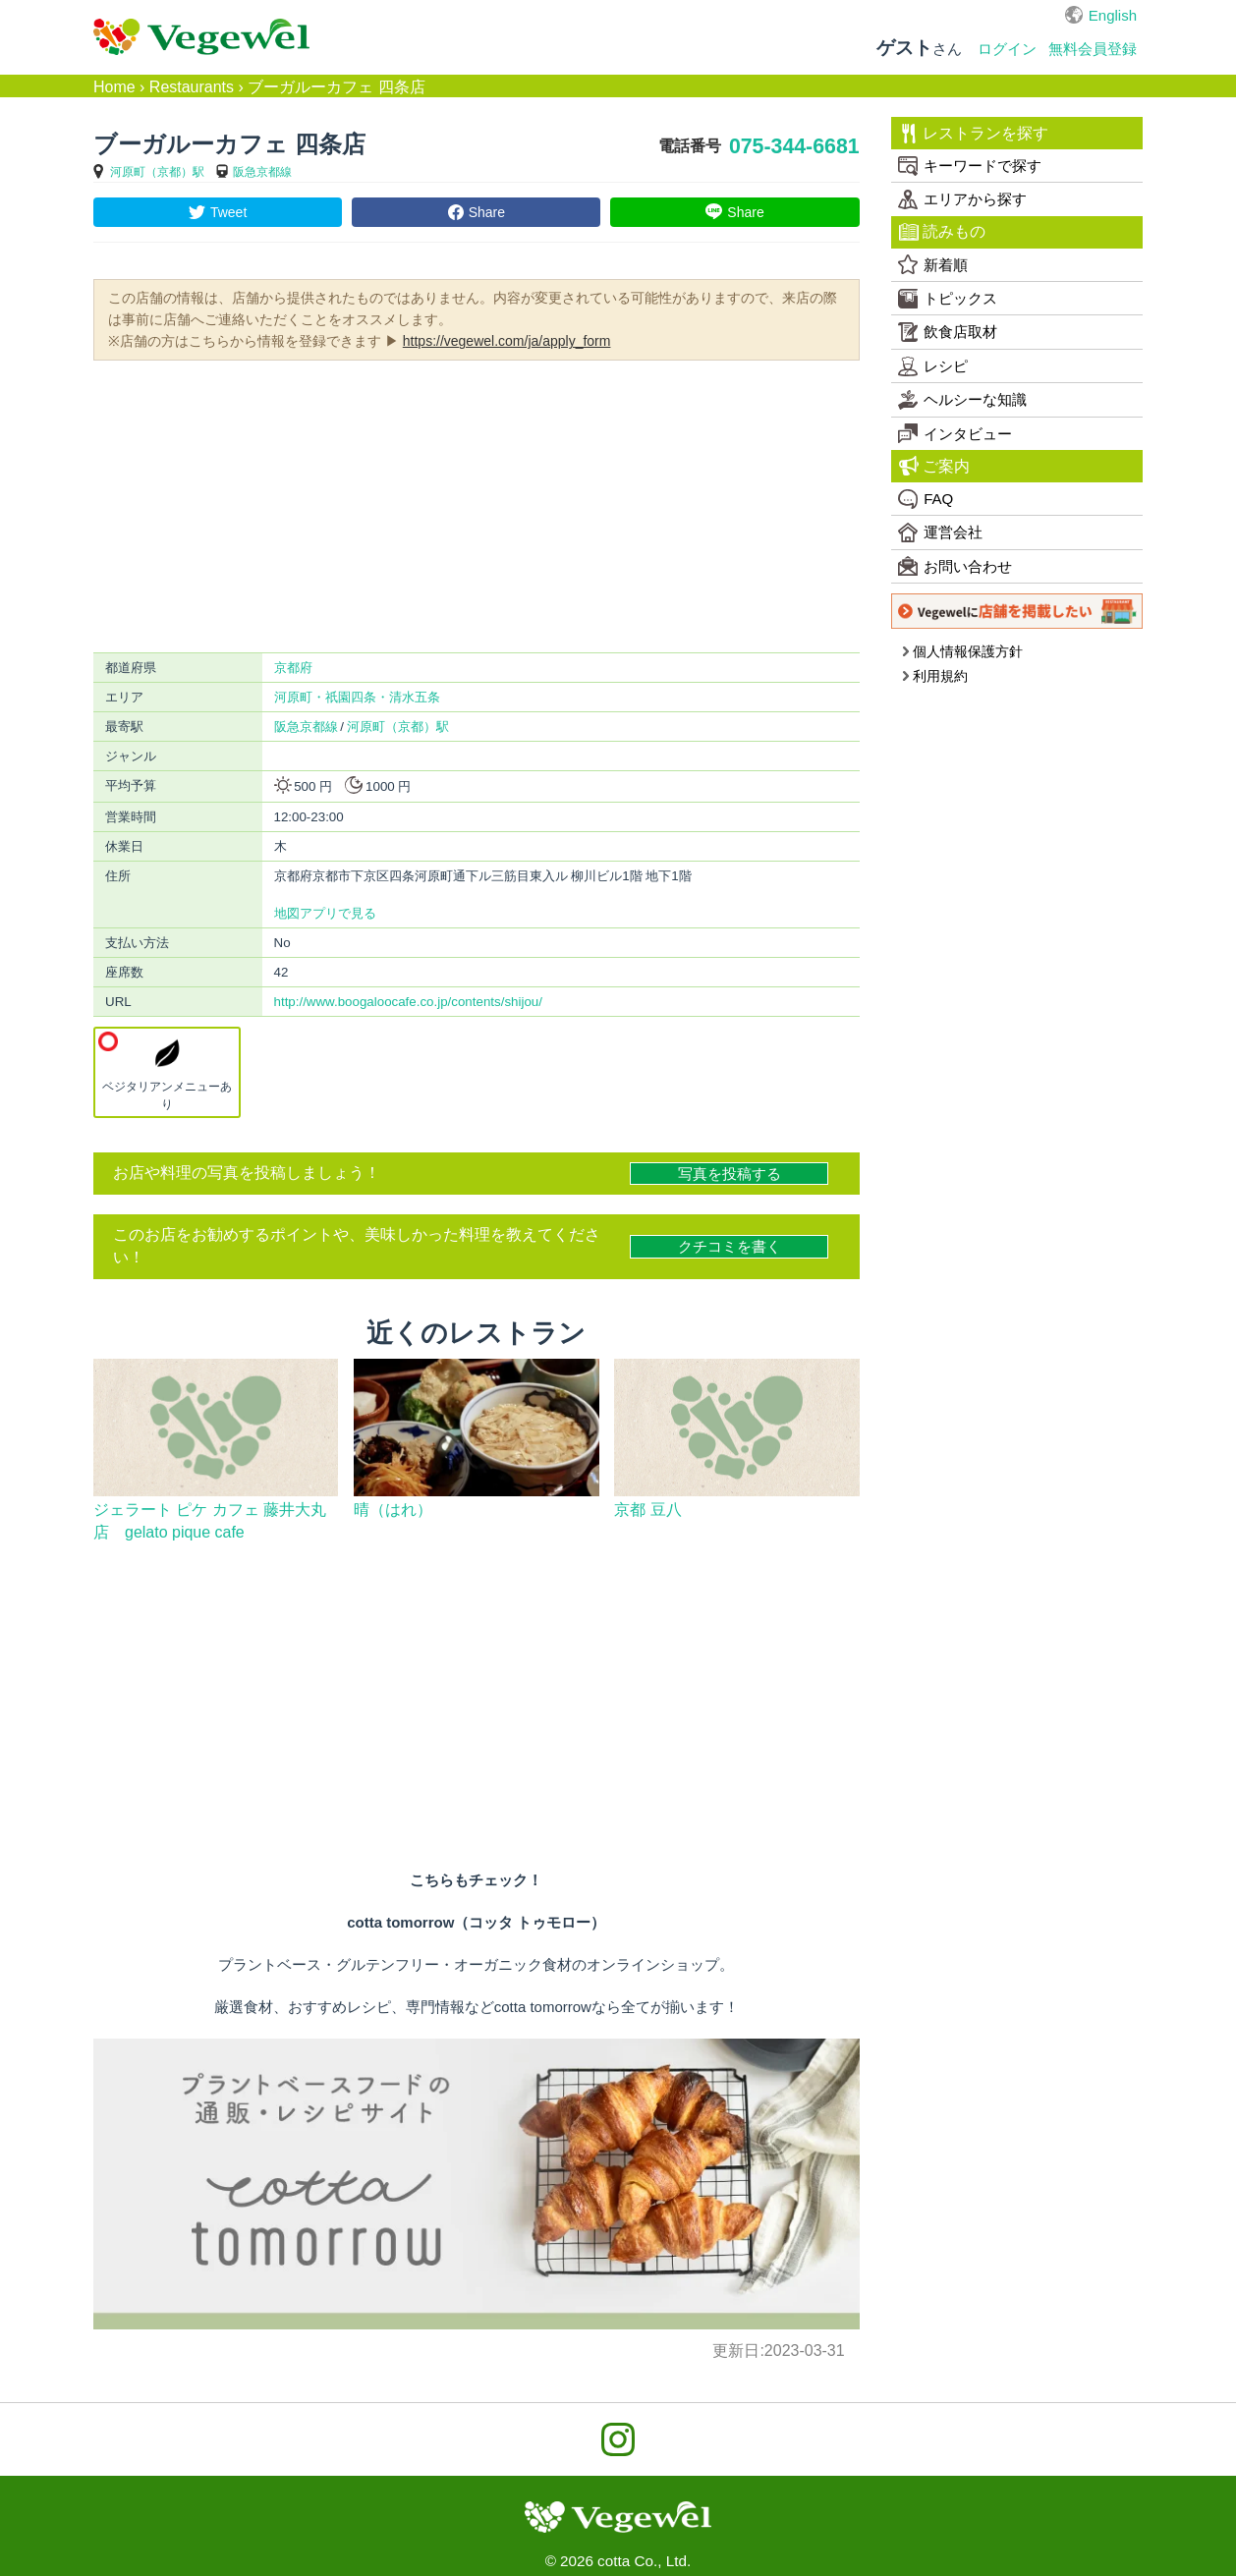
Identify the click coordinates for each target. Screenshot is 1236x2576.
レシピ (933, 366)
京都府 (293, 667)
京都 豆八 (647, 1509)
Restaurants (191, 87)
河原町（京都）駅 (157, 172)
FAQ (925, 499)
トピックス (947, 298)
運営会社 (940, 532)
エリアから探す (962, 199)
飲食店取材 (947, 332)
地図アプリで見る (325, 913)
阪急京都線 (262, 172)
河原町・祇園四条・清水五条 (357, 697)
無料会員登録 (1092, 48)
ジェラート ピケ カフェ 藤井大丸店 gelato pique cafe (209, 1520)
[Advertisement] (476, 505)
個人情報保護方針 (962, 651)
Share (487, 212)
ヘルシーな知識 (962, 400)
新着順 (933, 264)
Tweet (228, 212)
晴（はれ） (393, 1509)
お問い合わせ (955, 566)
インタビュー (955, 433)
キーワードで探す (969, 166)
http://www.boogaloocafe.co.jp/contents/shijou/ (408, 1001)
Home (114, 87)
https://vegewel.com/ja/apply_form (507, 341)
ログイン (1007, 48)
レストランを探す (974, 133)
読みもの (942, 232)
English (1113, 15)
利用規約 (935, 676)
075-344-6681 (794, 146)
